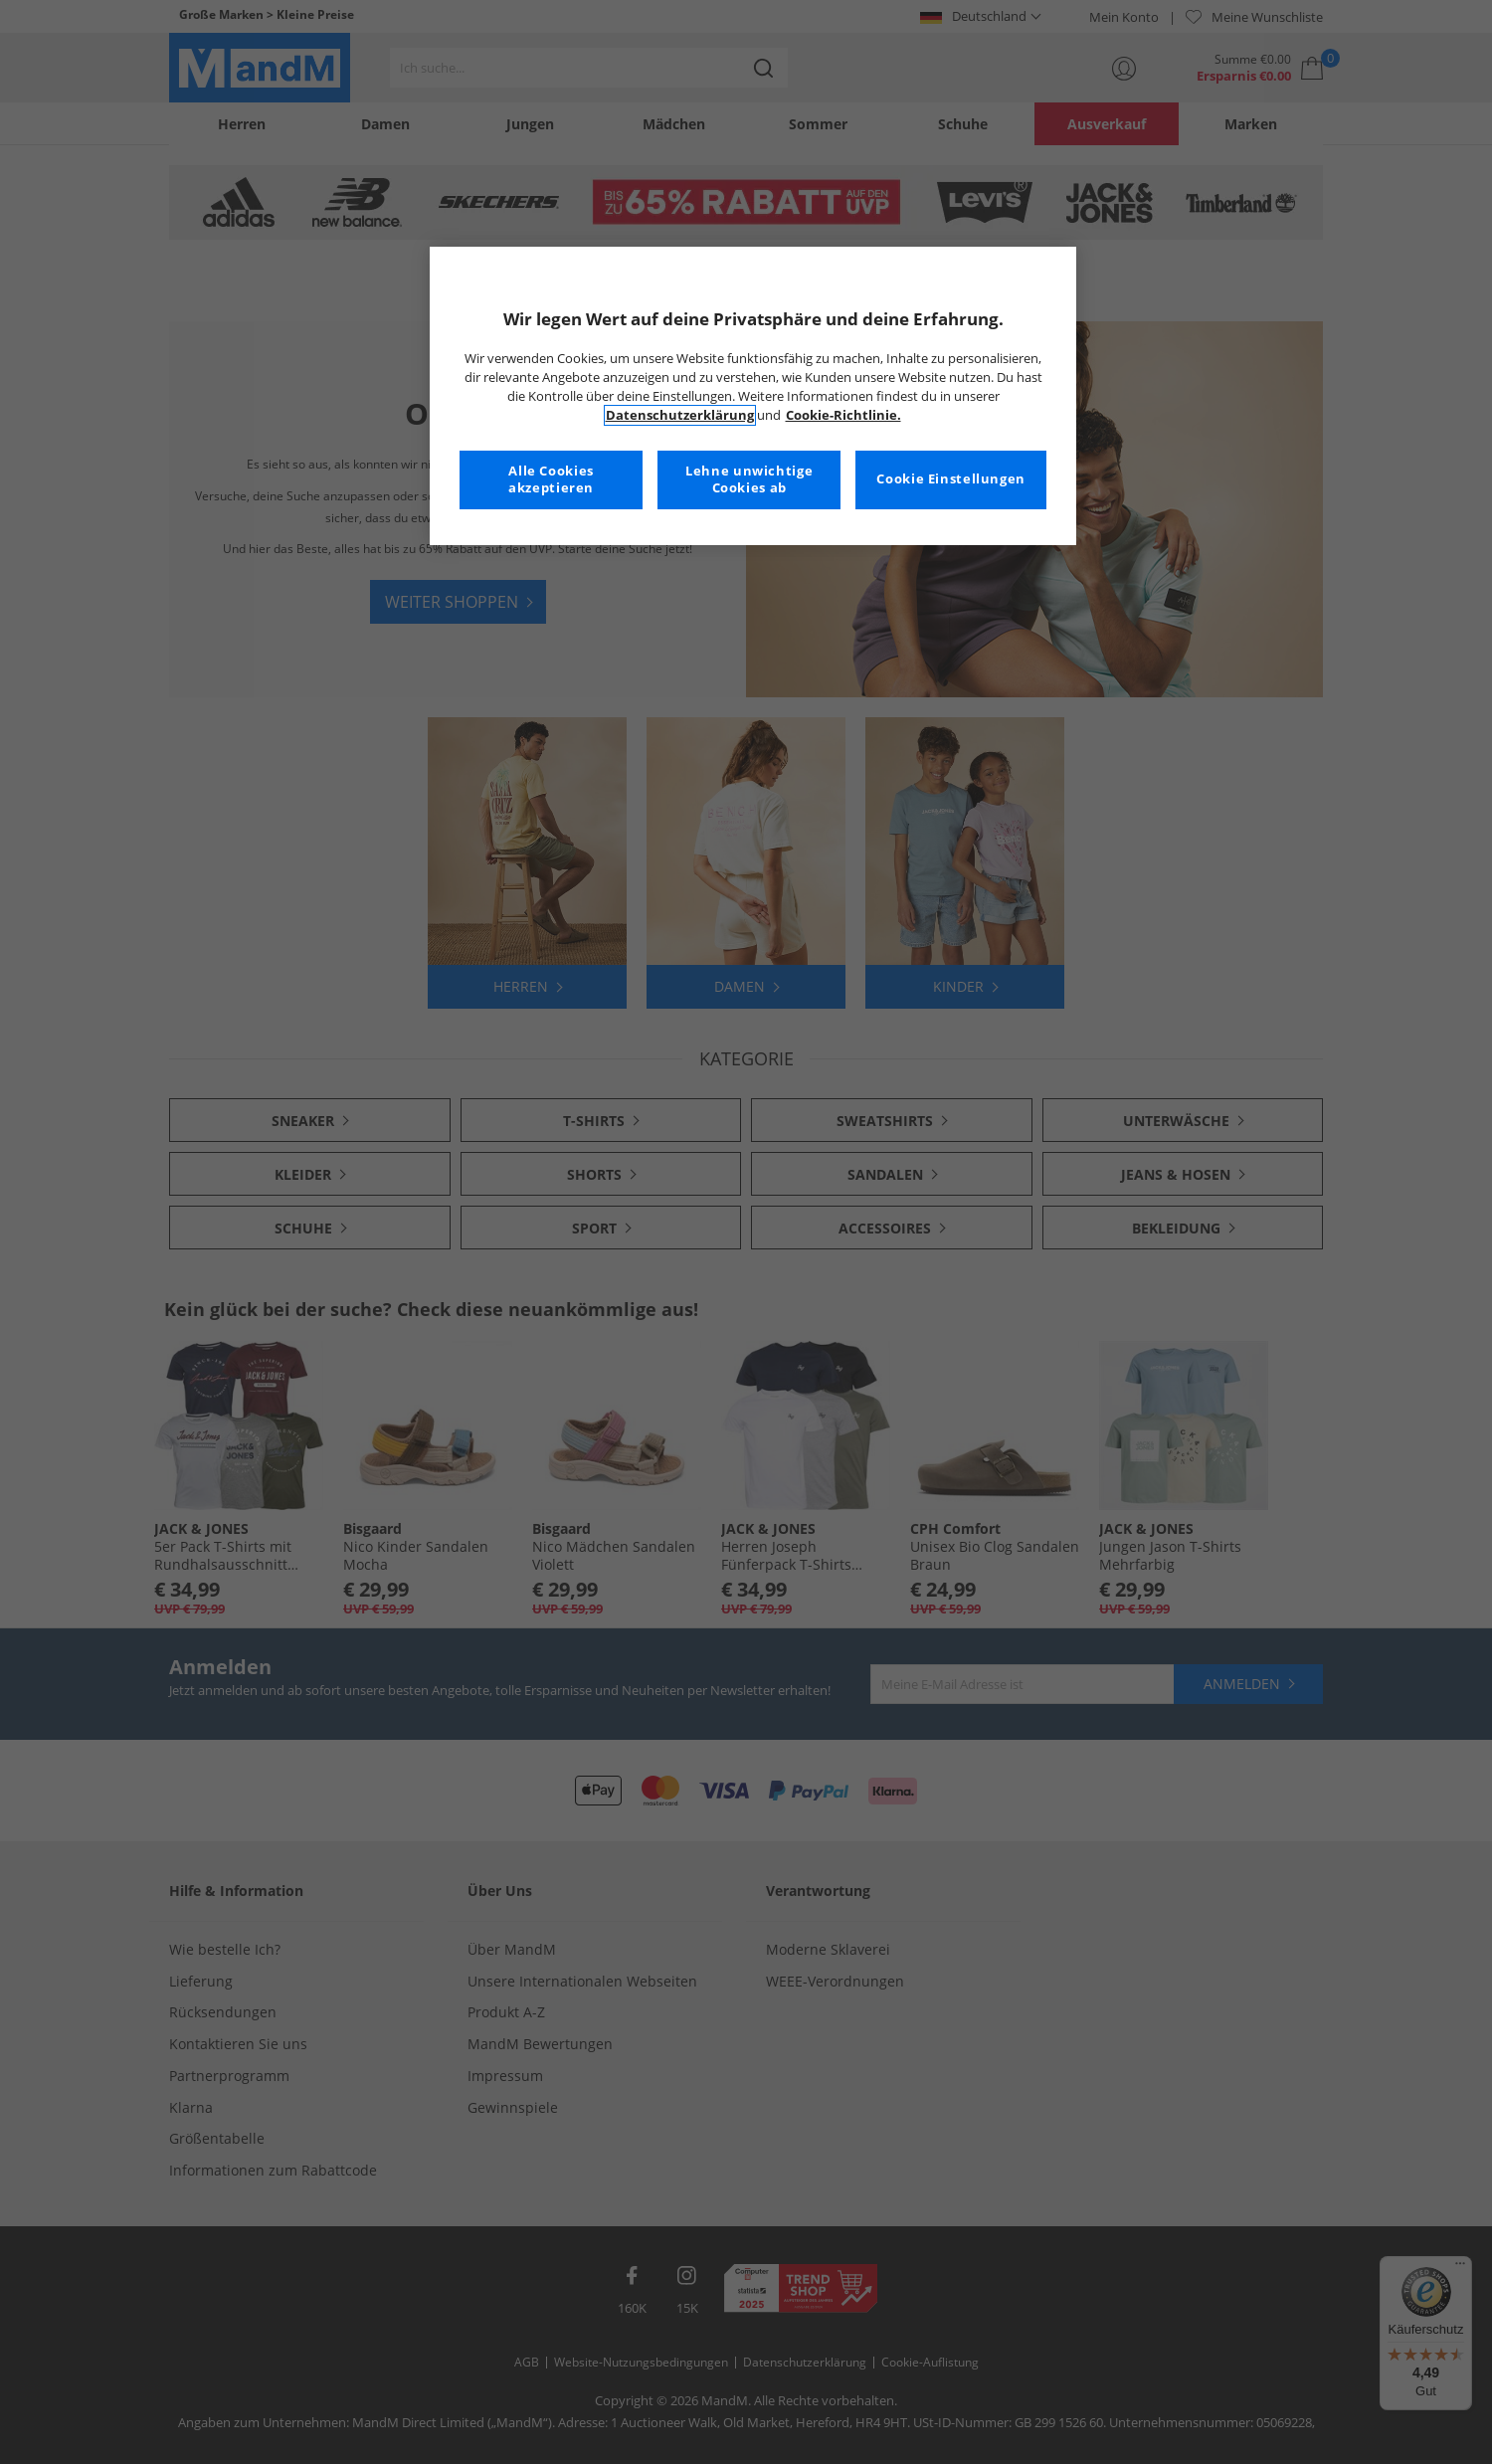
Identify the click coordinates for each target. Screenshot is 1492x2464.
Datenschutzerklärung (680, 415)
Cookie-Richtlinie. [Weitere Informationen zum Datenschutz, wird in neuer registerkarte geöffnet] (843, 415)
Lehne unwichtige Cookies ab (749, 480)
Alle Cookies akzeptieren (551, 480)
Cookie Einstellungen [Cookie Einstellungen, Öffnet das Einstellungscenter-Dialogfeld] (951, 479)
